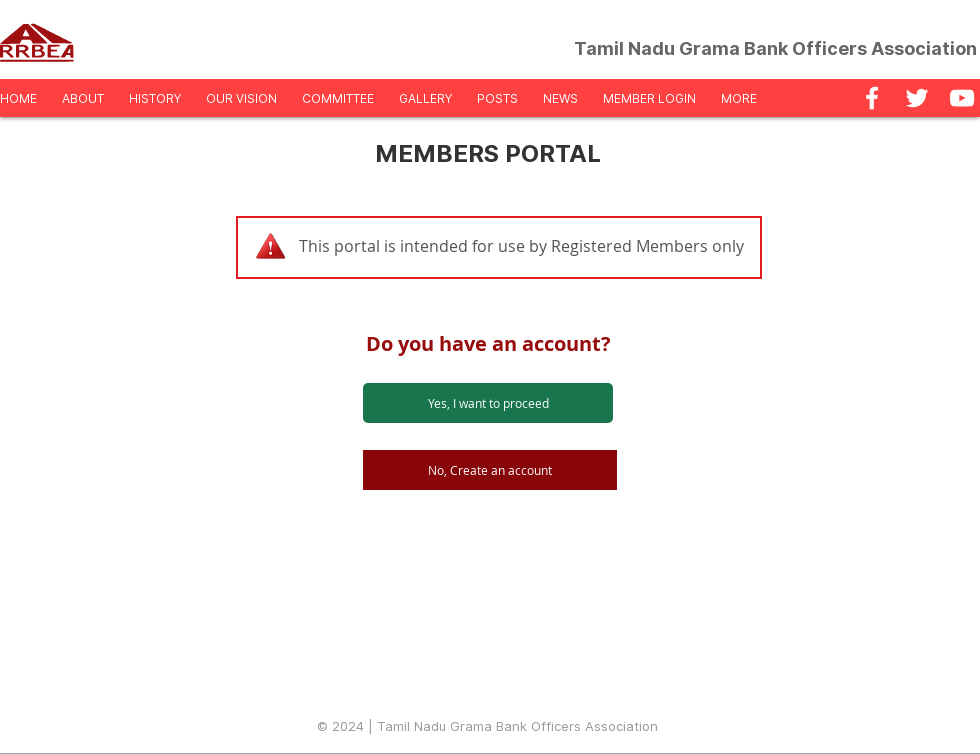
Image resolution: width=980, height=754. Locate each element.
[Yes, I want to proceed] (488, 403)
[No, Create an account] (490, 470)
